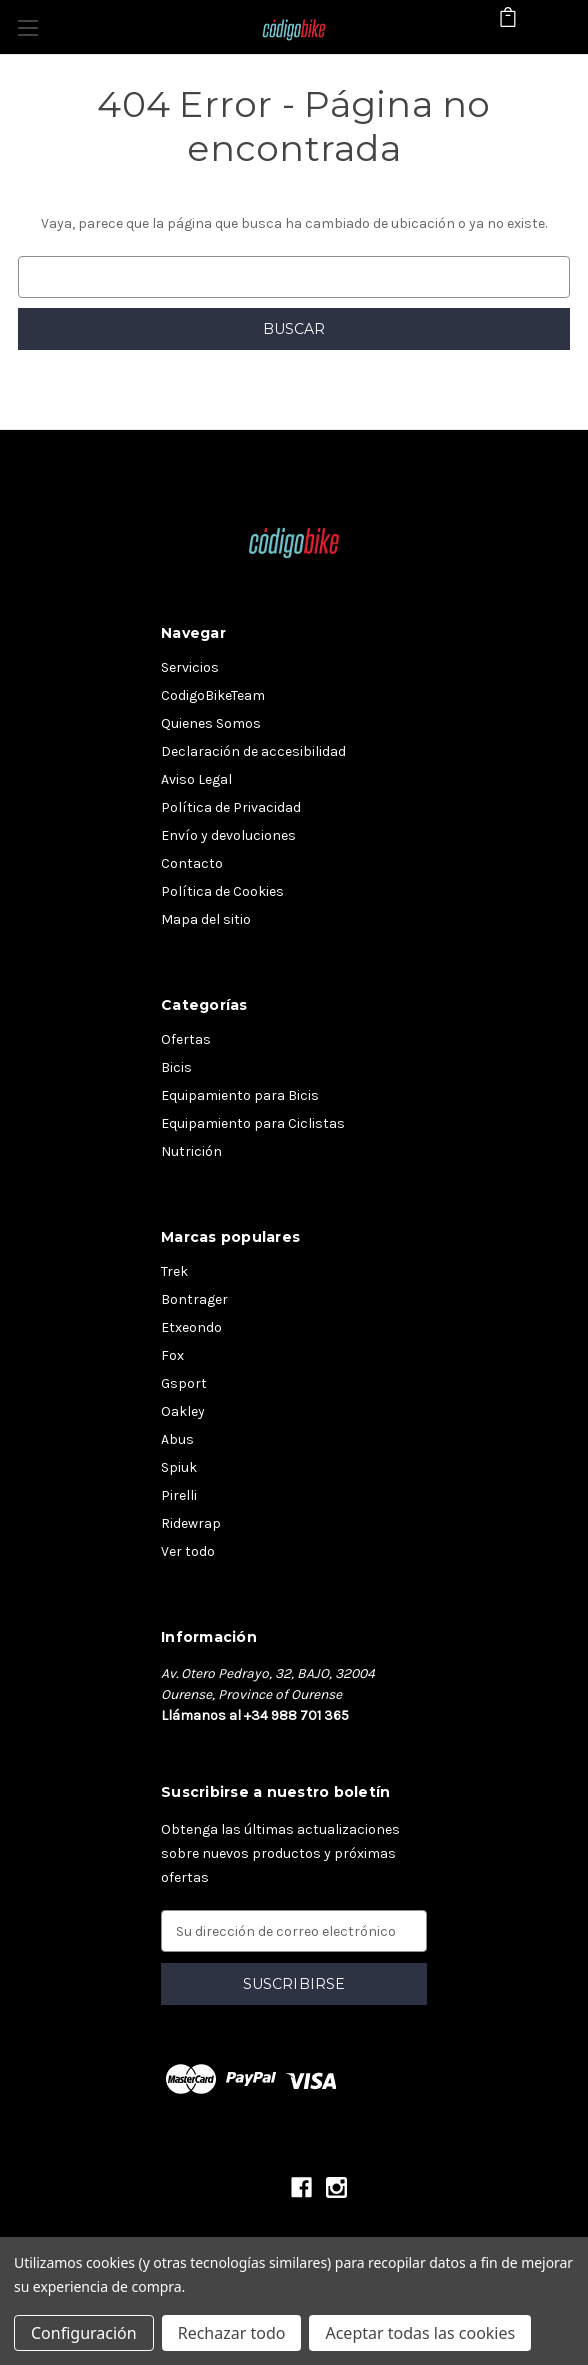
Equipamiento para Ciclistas (253, 1123)
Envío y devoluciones (228, 835)
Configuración (84, 2333)
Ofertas (186, 1039)
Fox (172, 1355)
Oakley (183, 1411)
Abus (177, 1439)
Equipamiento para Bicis (240, 1095)
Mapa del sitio (206, 919)
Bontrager (194, 1299)
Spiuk (179, 1467)
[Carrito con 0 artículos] (508, 26)
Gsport (184, 1383)
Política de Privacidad (231, 807)
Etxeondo (191, 1327)
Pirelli (179, 1495)
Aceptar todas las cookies (420, 2333)
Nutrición (191, 1151)
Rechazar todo (232, 2333)
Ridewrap (191, 1523)
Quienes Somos (211, 723)
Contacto (192, 863)
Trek (174, 1271)
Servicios (190, 667)
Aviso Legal (196, 779)
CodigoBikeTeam (213, 695)
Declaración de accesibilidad (253, 751)
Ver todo (188, 1551)
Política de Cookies (222, 891)
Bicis (176, 1067)
